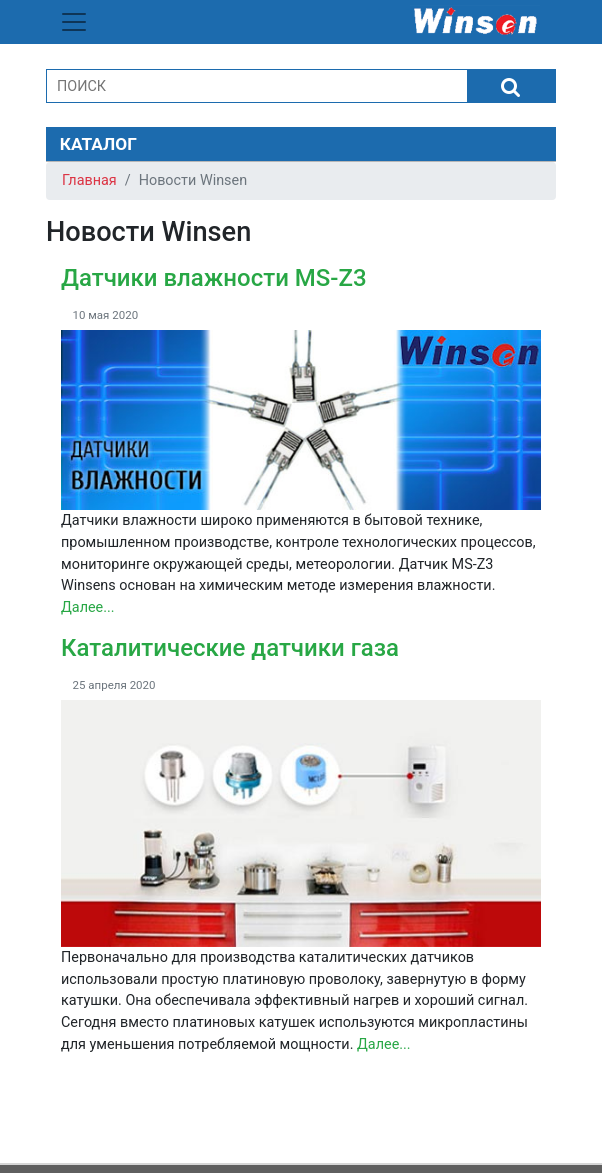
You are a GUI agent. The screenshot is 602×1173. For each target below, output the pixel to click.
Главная (89, 180)
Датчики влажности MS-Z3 (214, 278)
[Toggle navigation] (74, 22)
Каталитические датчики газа (230, 648)
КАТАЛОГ (98, 144)
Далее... (88, 607)
